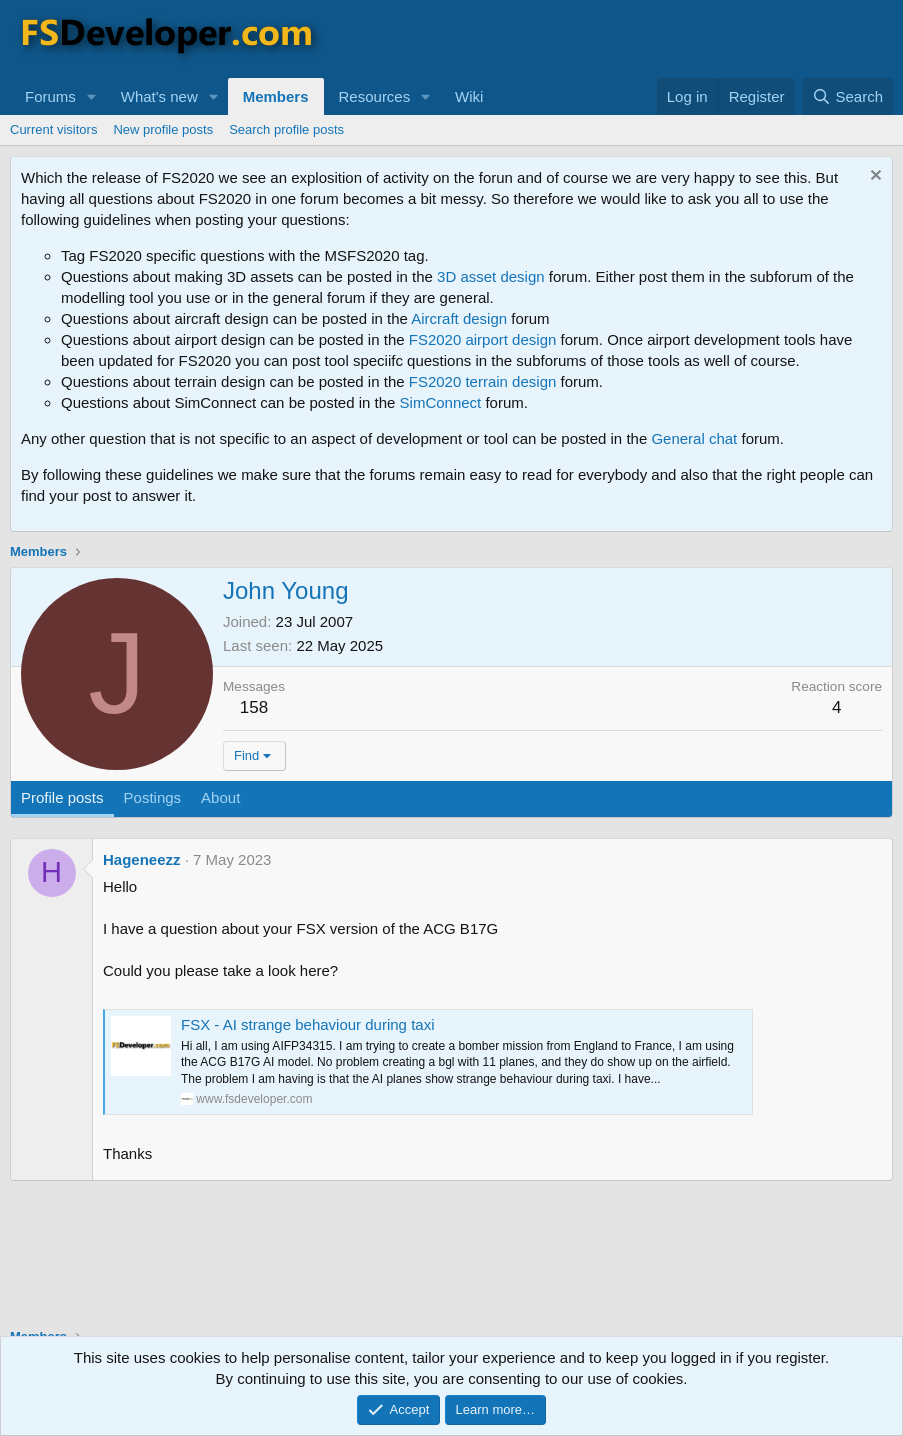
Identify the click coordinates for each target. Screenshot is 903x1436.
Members (276, 96)
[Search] (847, 96)
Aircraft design (459, 318)
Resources (375, 96)
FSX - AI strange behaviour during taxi (307, 1024)
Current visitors (53, 129)
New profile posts (163, 129)
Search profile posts (286, 129)
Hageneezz (142, 859)
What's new (159, 96)
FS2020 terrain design (483, 381)
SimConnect (441, 402)
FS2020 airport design (483, 339)
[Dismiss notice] (873, 177)
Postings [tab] (153, 797)
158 (254, 707)
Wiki (469, 96)
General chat (694, 438)
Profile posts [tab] (62, 797)
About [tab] (220, 797)
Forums (50, 96)
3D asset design (491, 276)
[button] (92, 96)
